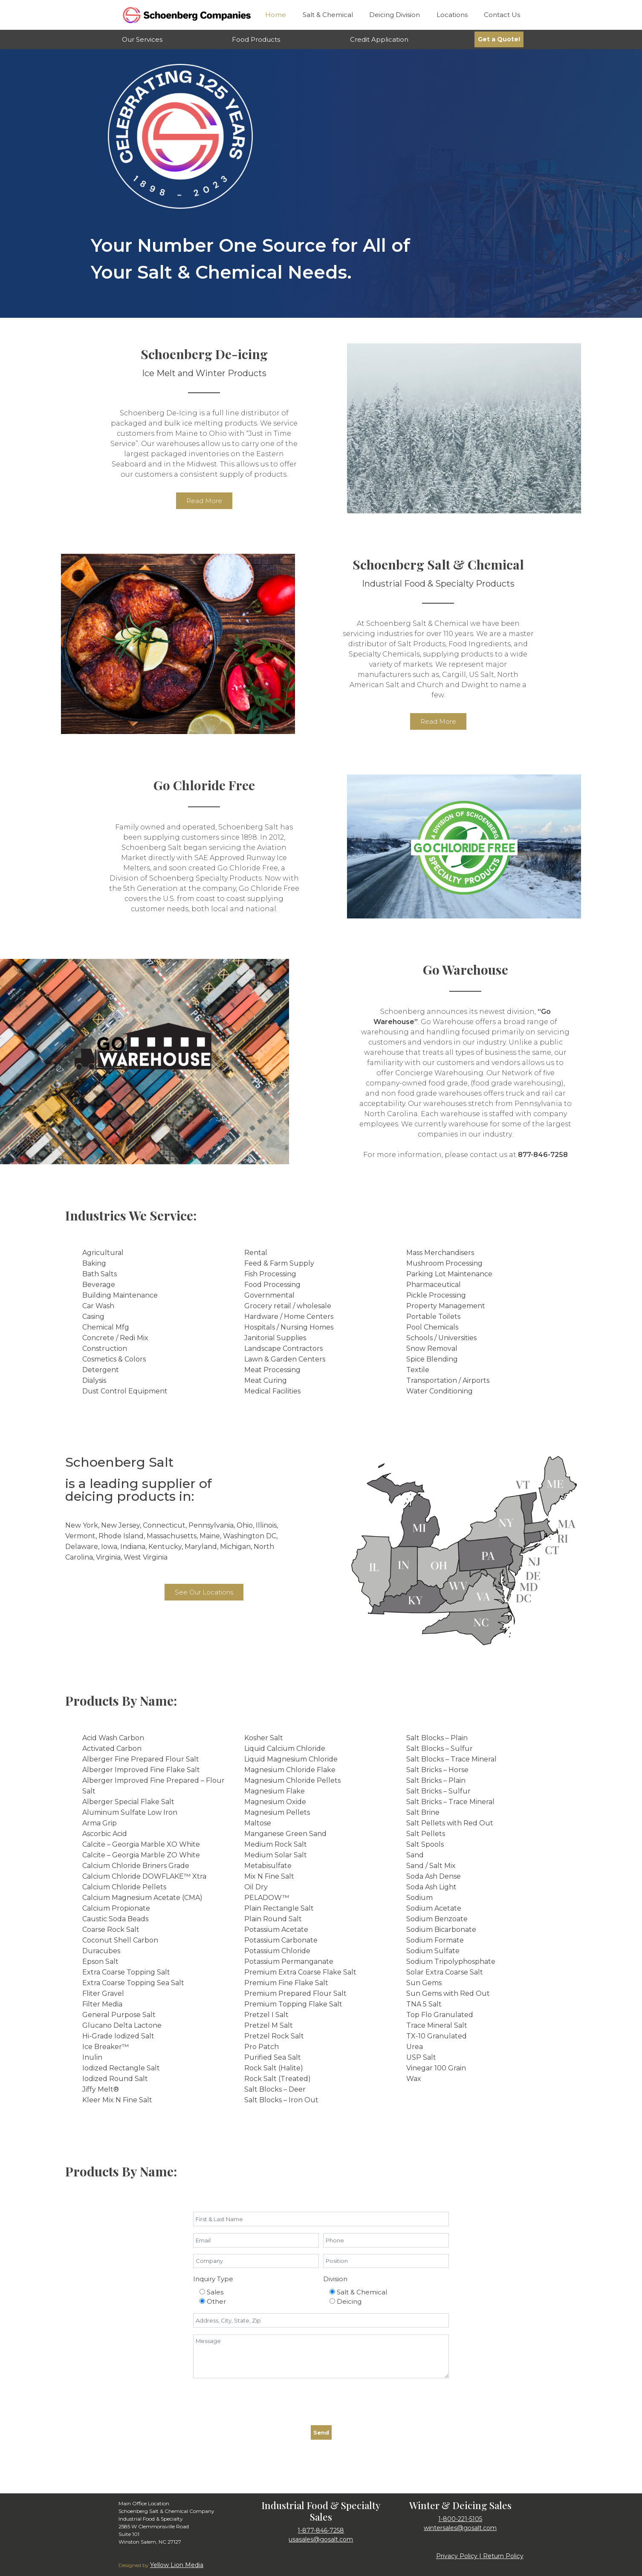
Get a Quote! (499, 39)
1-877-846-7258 (321, 2530)
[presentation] (258, 2401)
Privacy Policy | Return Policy (479, 2556)
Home (275, 15)
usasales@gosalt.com (321, 2539)
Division (335, 2279)
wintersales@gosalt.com (460, 2528)
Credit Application (379, 39)
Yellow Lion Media (176, 2565)
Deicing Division (394, 15)
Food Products (256, 39)
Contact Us (502, 15)
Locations (452, 15)
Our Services (142, 39)
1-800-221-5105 (460, 2519)
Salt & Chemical (328, 15)
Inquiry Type (213, 2279)
